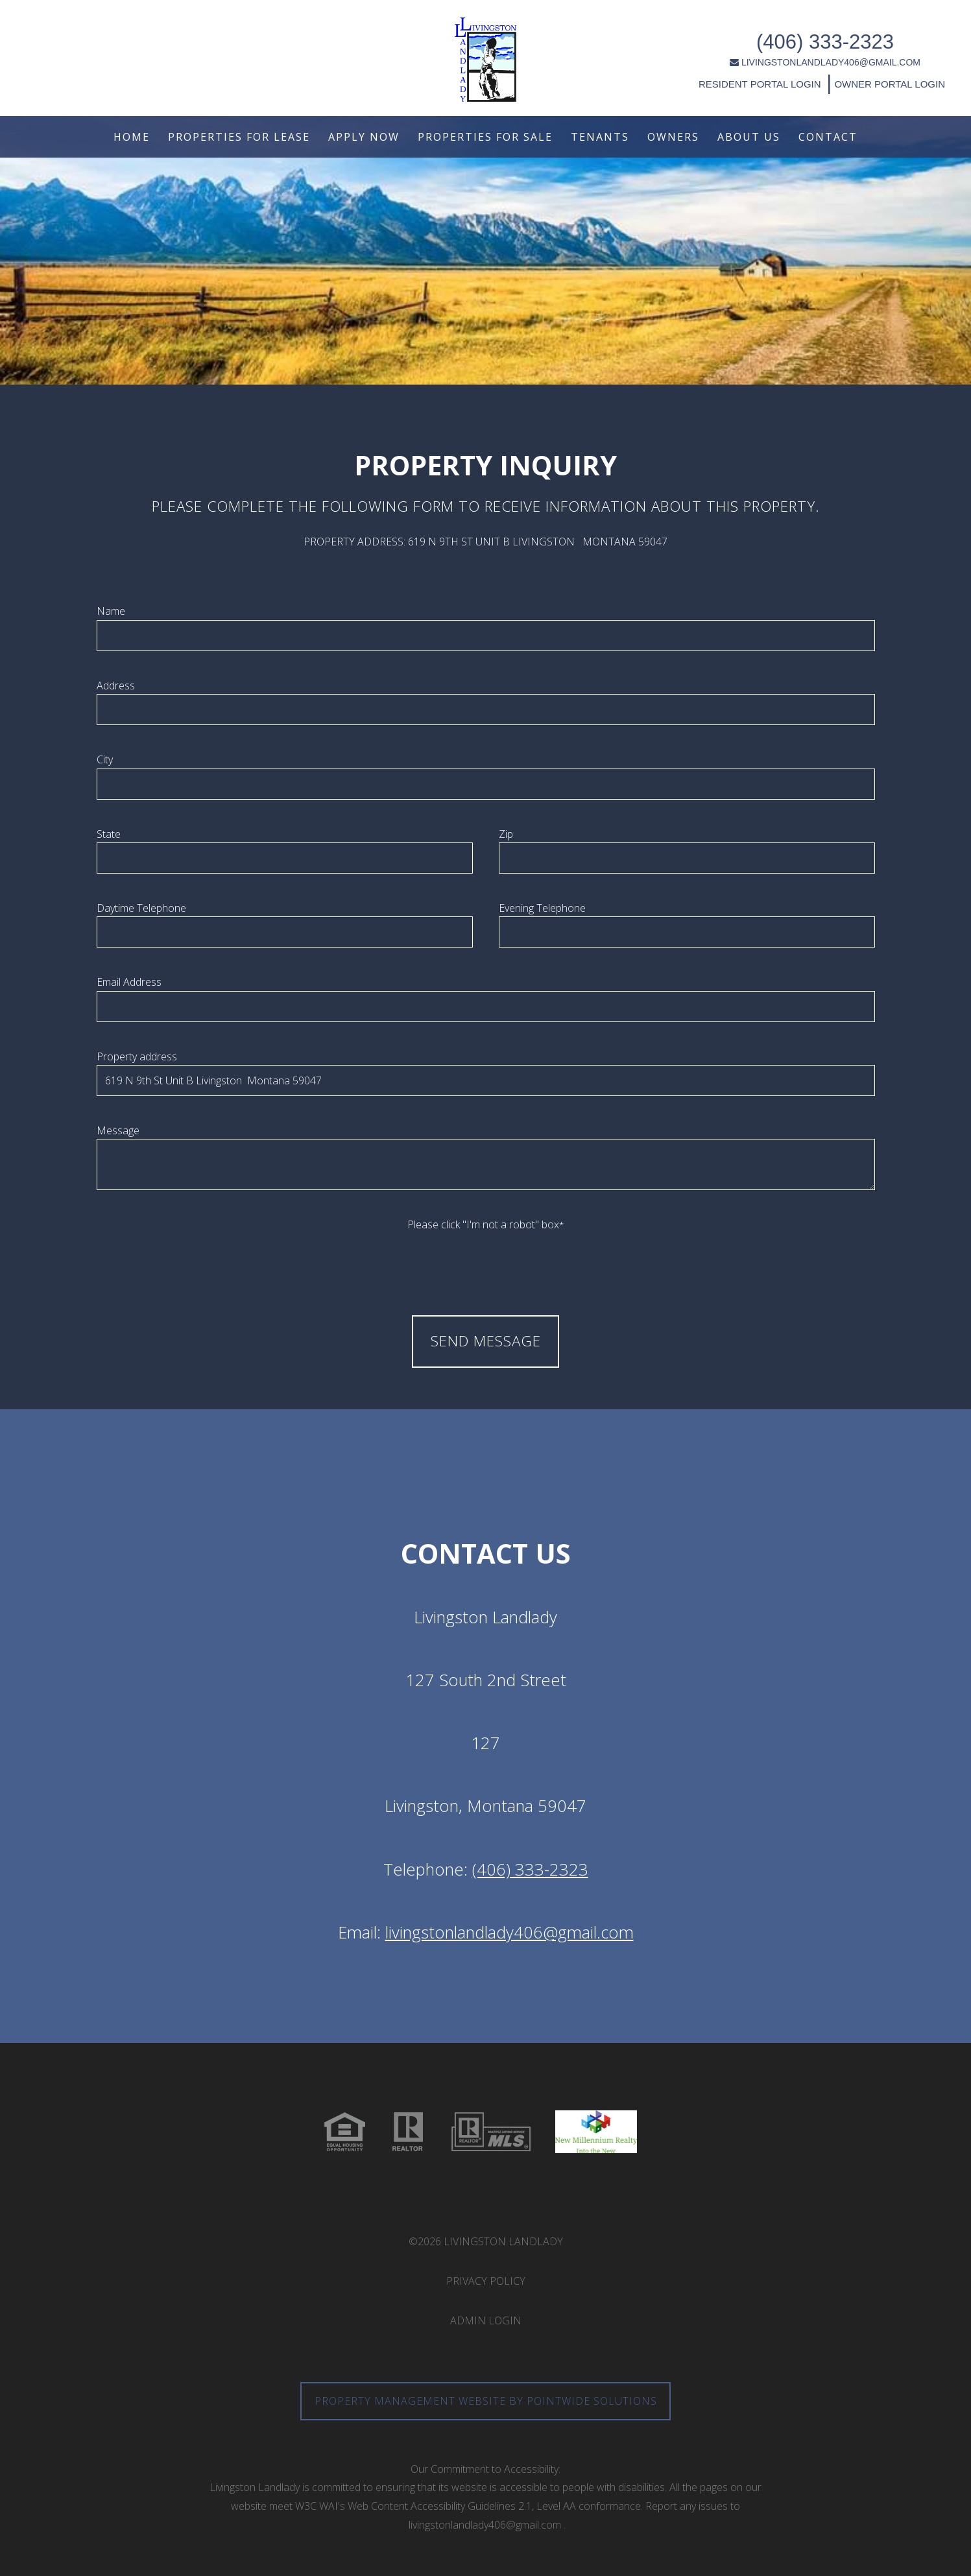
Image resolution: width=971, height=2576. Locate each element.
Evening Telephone (542, 908)
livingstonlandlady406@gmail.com (509, 1932)
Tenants (600, 137)
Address (116, 685)
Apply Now (364, 137)
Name (111, 611)
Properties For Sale (485, 137)
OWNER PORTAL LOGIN (807, 75)
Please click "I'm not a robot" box (485, 1224)
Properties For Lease (239, 137)
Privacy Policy (485, 2281)
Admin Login (485, 2320)
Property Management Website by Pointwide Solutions (486, 2401)
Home (132, 137)
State (109, 834)
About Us (748, 137)
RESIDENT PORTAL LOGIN (678, 75)
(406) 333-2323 (744, 34)
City (105, 759)
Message (118, 1130)
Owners (673, 137)
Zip (506, 834)
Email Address (129, 982)
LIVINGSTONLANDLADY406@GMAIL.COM (744, 54)
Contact (827, 137)
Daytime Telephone (141, 908)
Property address (137, 1056)
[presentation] (485, 1259)
